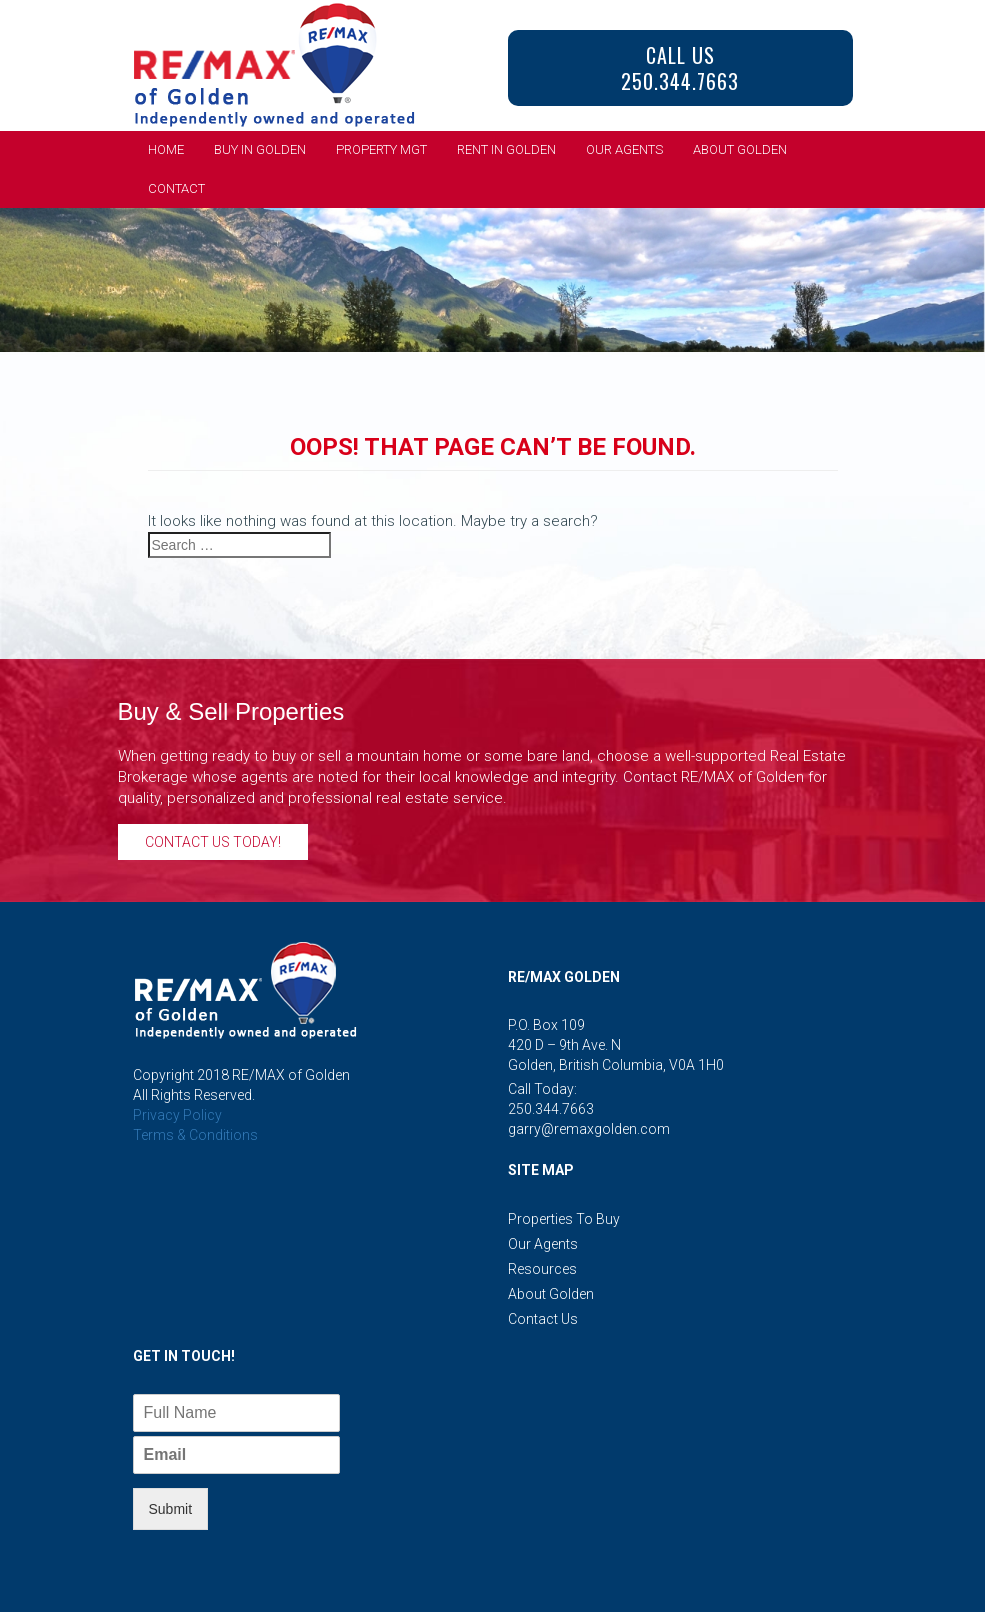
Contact (176, 188)
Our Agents (624, 149)
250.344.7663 (551, 1109)
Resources (542, 1269)
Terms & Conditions (195, 1135)
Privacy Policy (177, 1115)
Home (166, 149)
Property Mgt (381, 149)
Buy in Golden (260, 149)
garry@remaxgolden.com (589, 1129)
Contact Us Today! (213, 842)
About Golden (740, 149)
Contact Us (543, 1319)
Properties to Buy (564, 1219)
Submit (171, 1509)
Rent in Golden (506, 149)
